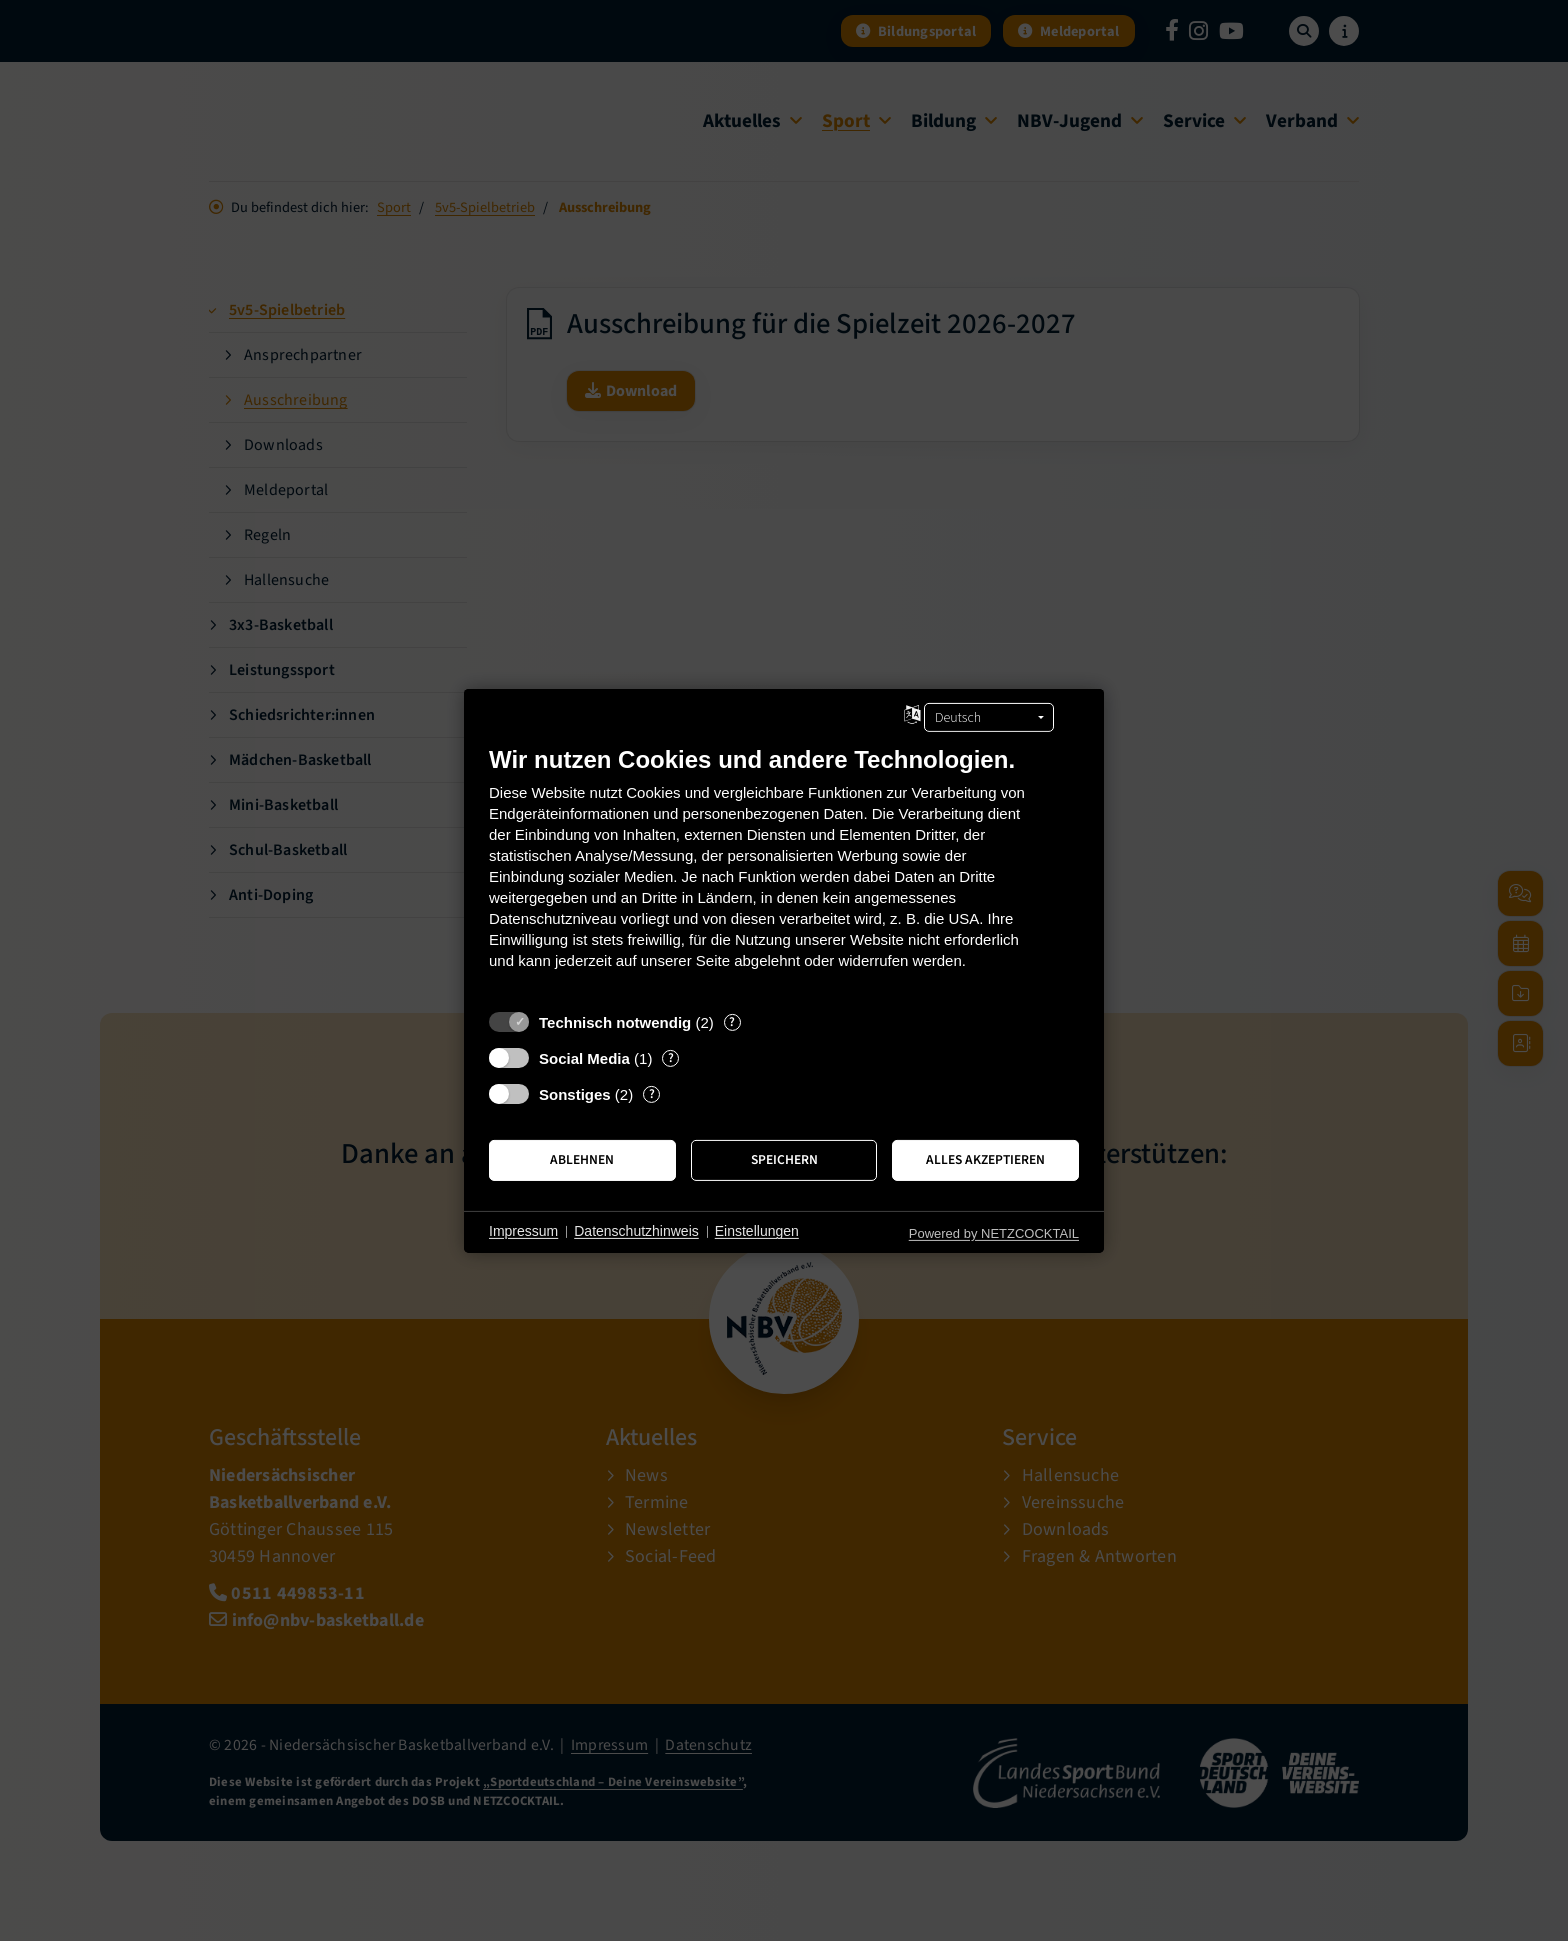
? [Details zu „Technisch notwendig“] (732, 1021)
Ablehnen (582, 1159)
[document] (784, 871)
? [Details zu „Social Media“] (671, 1057)
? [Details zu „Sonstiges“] (652, 1093)
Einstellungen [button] (757, 1231)
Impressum (523, 1231)
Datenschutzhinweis (636, 1231)
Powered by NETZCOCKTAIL (994, 1232)
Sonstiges (575, 1093)
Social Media (584, 1057)
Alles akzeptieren (985, 1159)
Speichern (784, 1159)
